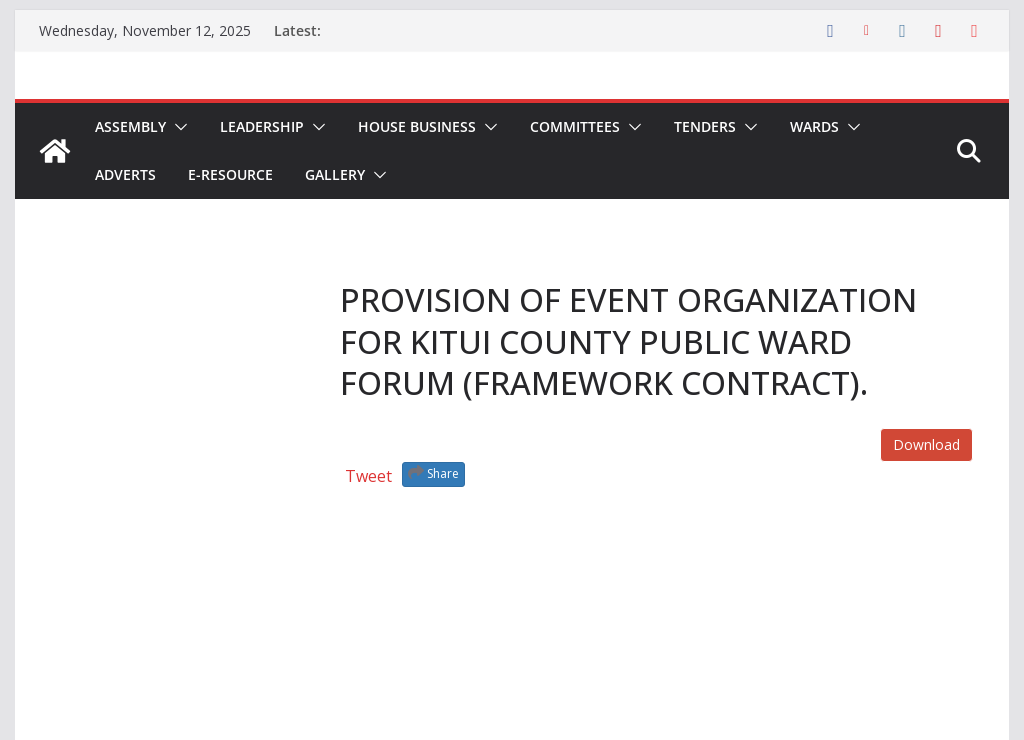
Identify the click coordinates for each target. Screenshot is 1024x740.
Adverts (125, 174)
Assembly (130, 126)
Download (926, 444)
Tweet (368, 476)
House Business (417, 126)
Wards (814, 126)
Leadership (262, 126)
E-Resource (230, 174)
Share (433, 473)
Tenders (705, 126)
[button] (177, 127)
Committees (575, 126)
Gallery (335, 174)
